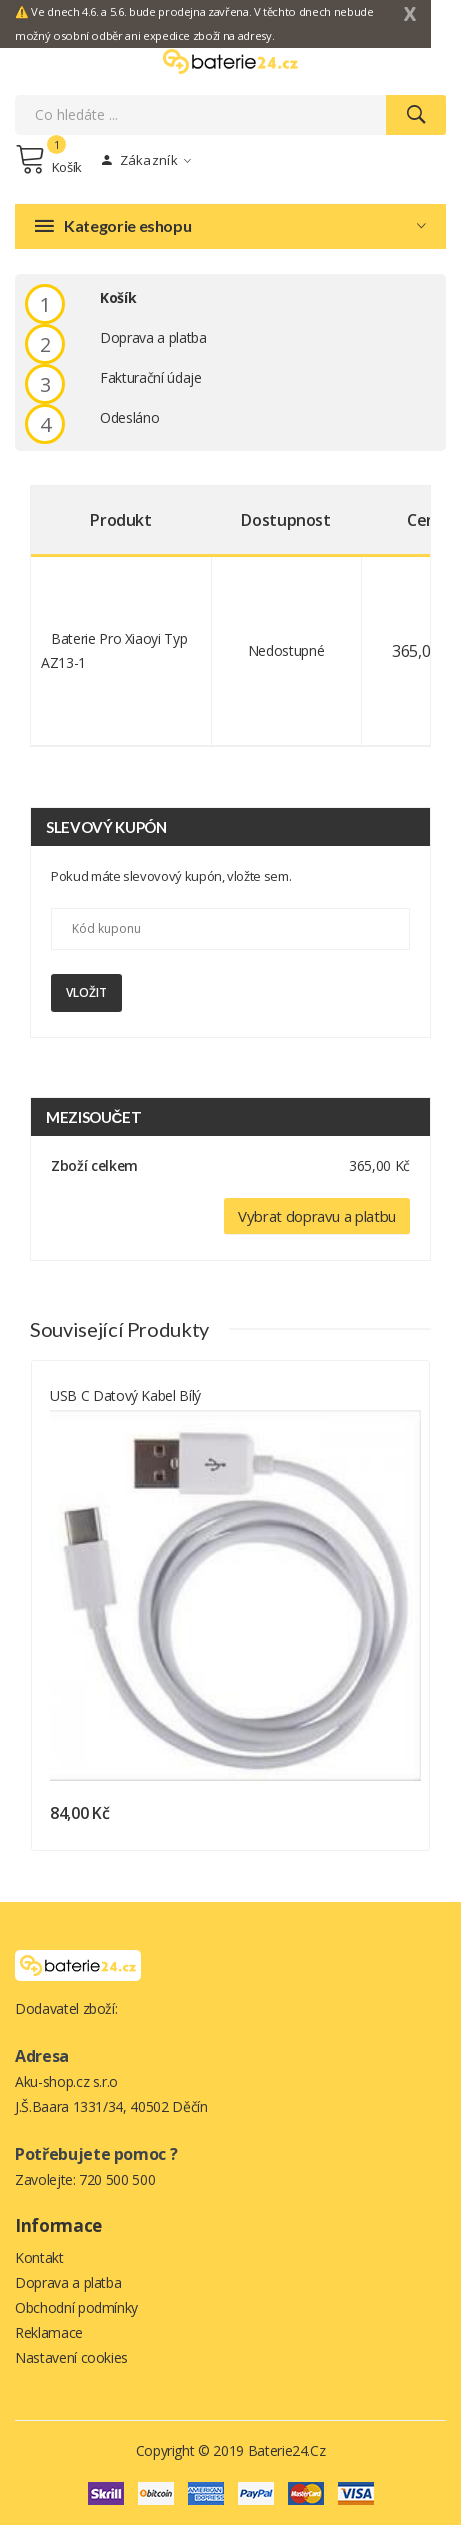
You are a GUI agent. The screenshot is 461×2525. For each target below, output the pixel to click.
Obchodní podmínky (76, 2307)
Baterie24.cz (287, 2450)
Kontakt (39, 2257)
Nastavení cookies (71, 2357)
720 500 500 (117, 2179)
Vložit (86, 992)
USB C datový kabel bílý (125, 1395)
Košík (48, 159)
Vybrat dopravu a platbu (317, 1216)
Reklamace (49, 2332)
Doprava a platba (68, 2282)
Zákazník (146, 160)
